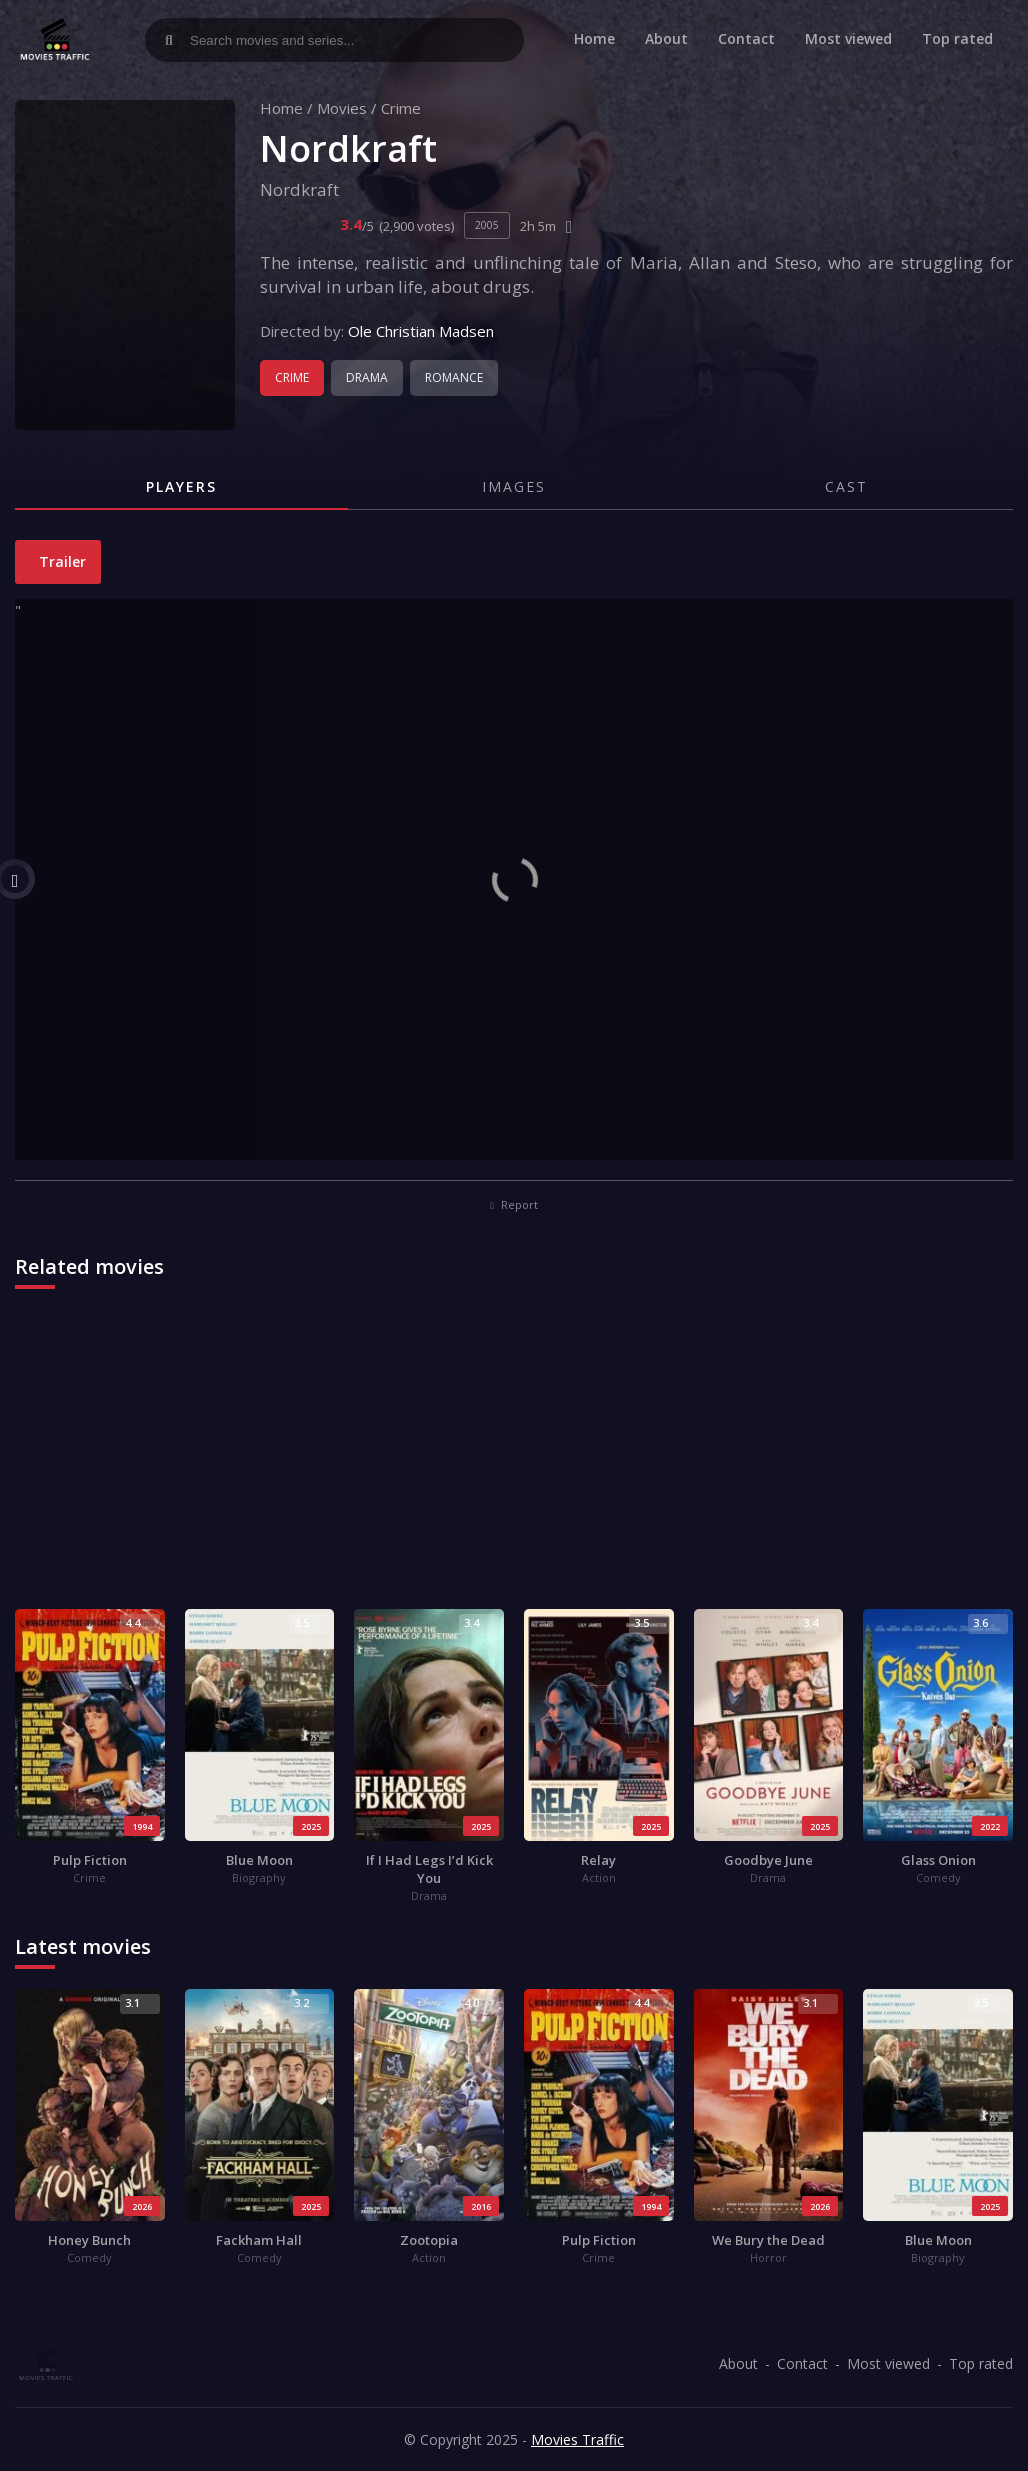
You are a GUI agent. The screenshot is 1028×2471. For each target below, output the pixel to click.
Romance (454, 377)
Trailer (60, 561)
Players (181, 486)
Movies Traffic (577, 2439)
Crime (401, 108)
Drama (367, 377)
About (666, 38)
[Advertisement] (514, 1459)
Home (594, 38)
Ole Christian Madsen (421, 331)
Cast (846, 486)
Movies (342, 108)
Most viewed (848, 38)
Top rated (957, 38)
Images (514, 486)
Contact (746, 38)
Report (514, 1204)
